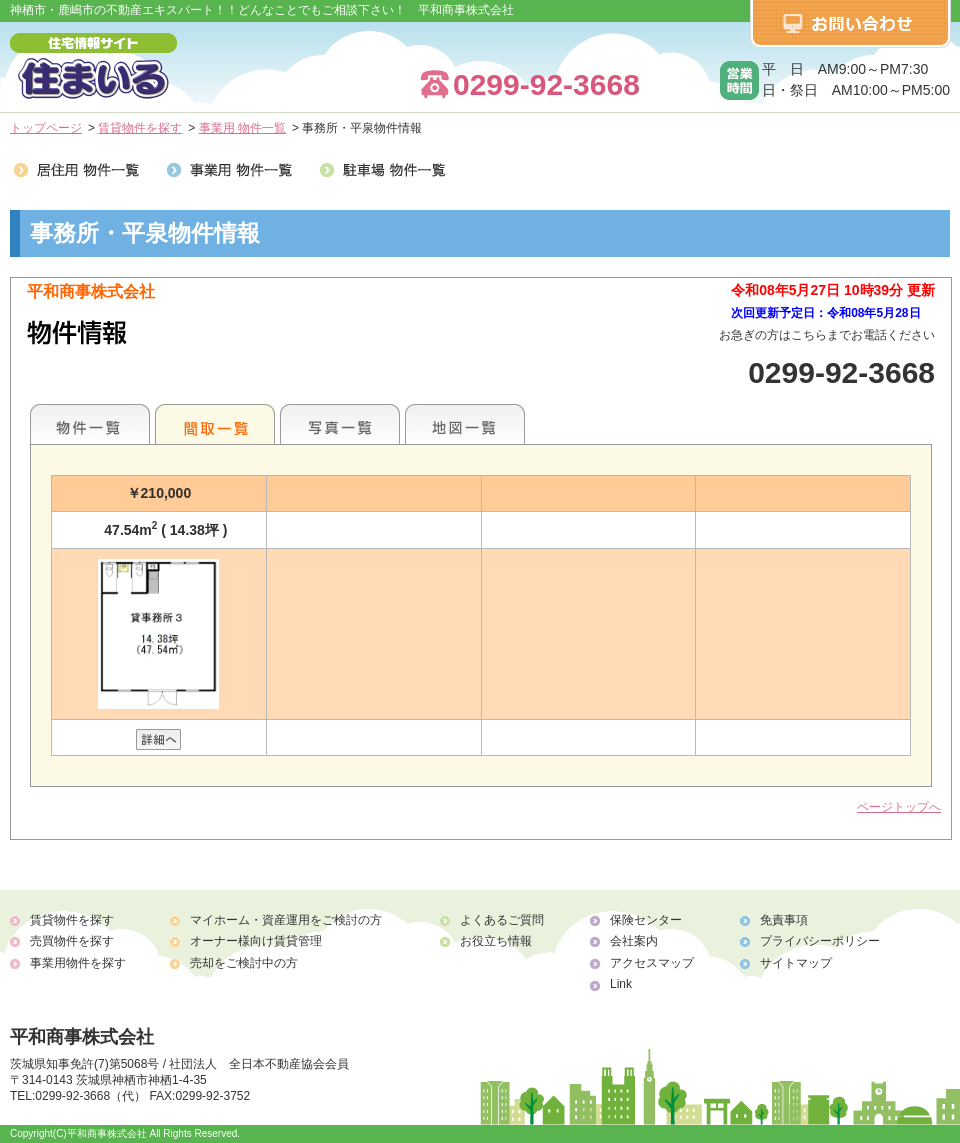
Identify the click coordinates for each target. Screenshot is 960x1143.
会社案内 (634, 941)
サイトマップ (796, 963)
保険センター (646, 920)
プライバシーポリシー (820, 941)
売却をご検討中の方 (244, 963)
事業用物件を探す (78, 963)
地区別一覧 (90, 424)
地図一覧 (465, 424)
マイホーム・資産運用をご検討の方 (286, 920)
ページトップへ (899, 807)
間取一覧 (215, 424)
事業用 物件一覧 (242, 128)
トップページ (46, 128)
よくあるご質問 (502, 920)
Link (621, 984)
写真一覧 (340, 424)
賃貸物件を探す (140, 128)
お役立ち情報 (496, 941)
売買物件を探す (72, 941)
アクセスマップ (652, 963)
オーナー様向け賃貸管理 (256, 941)
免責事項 (784, 920)
